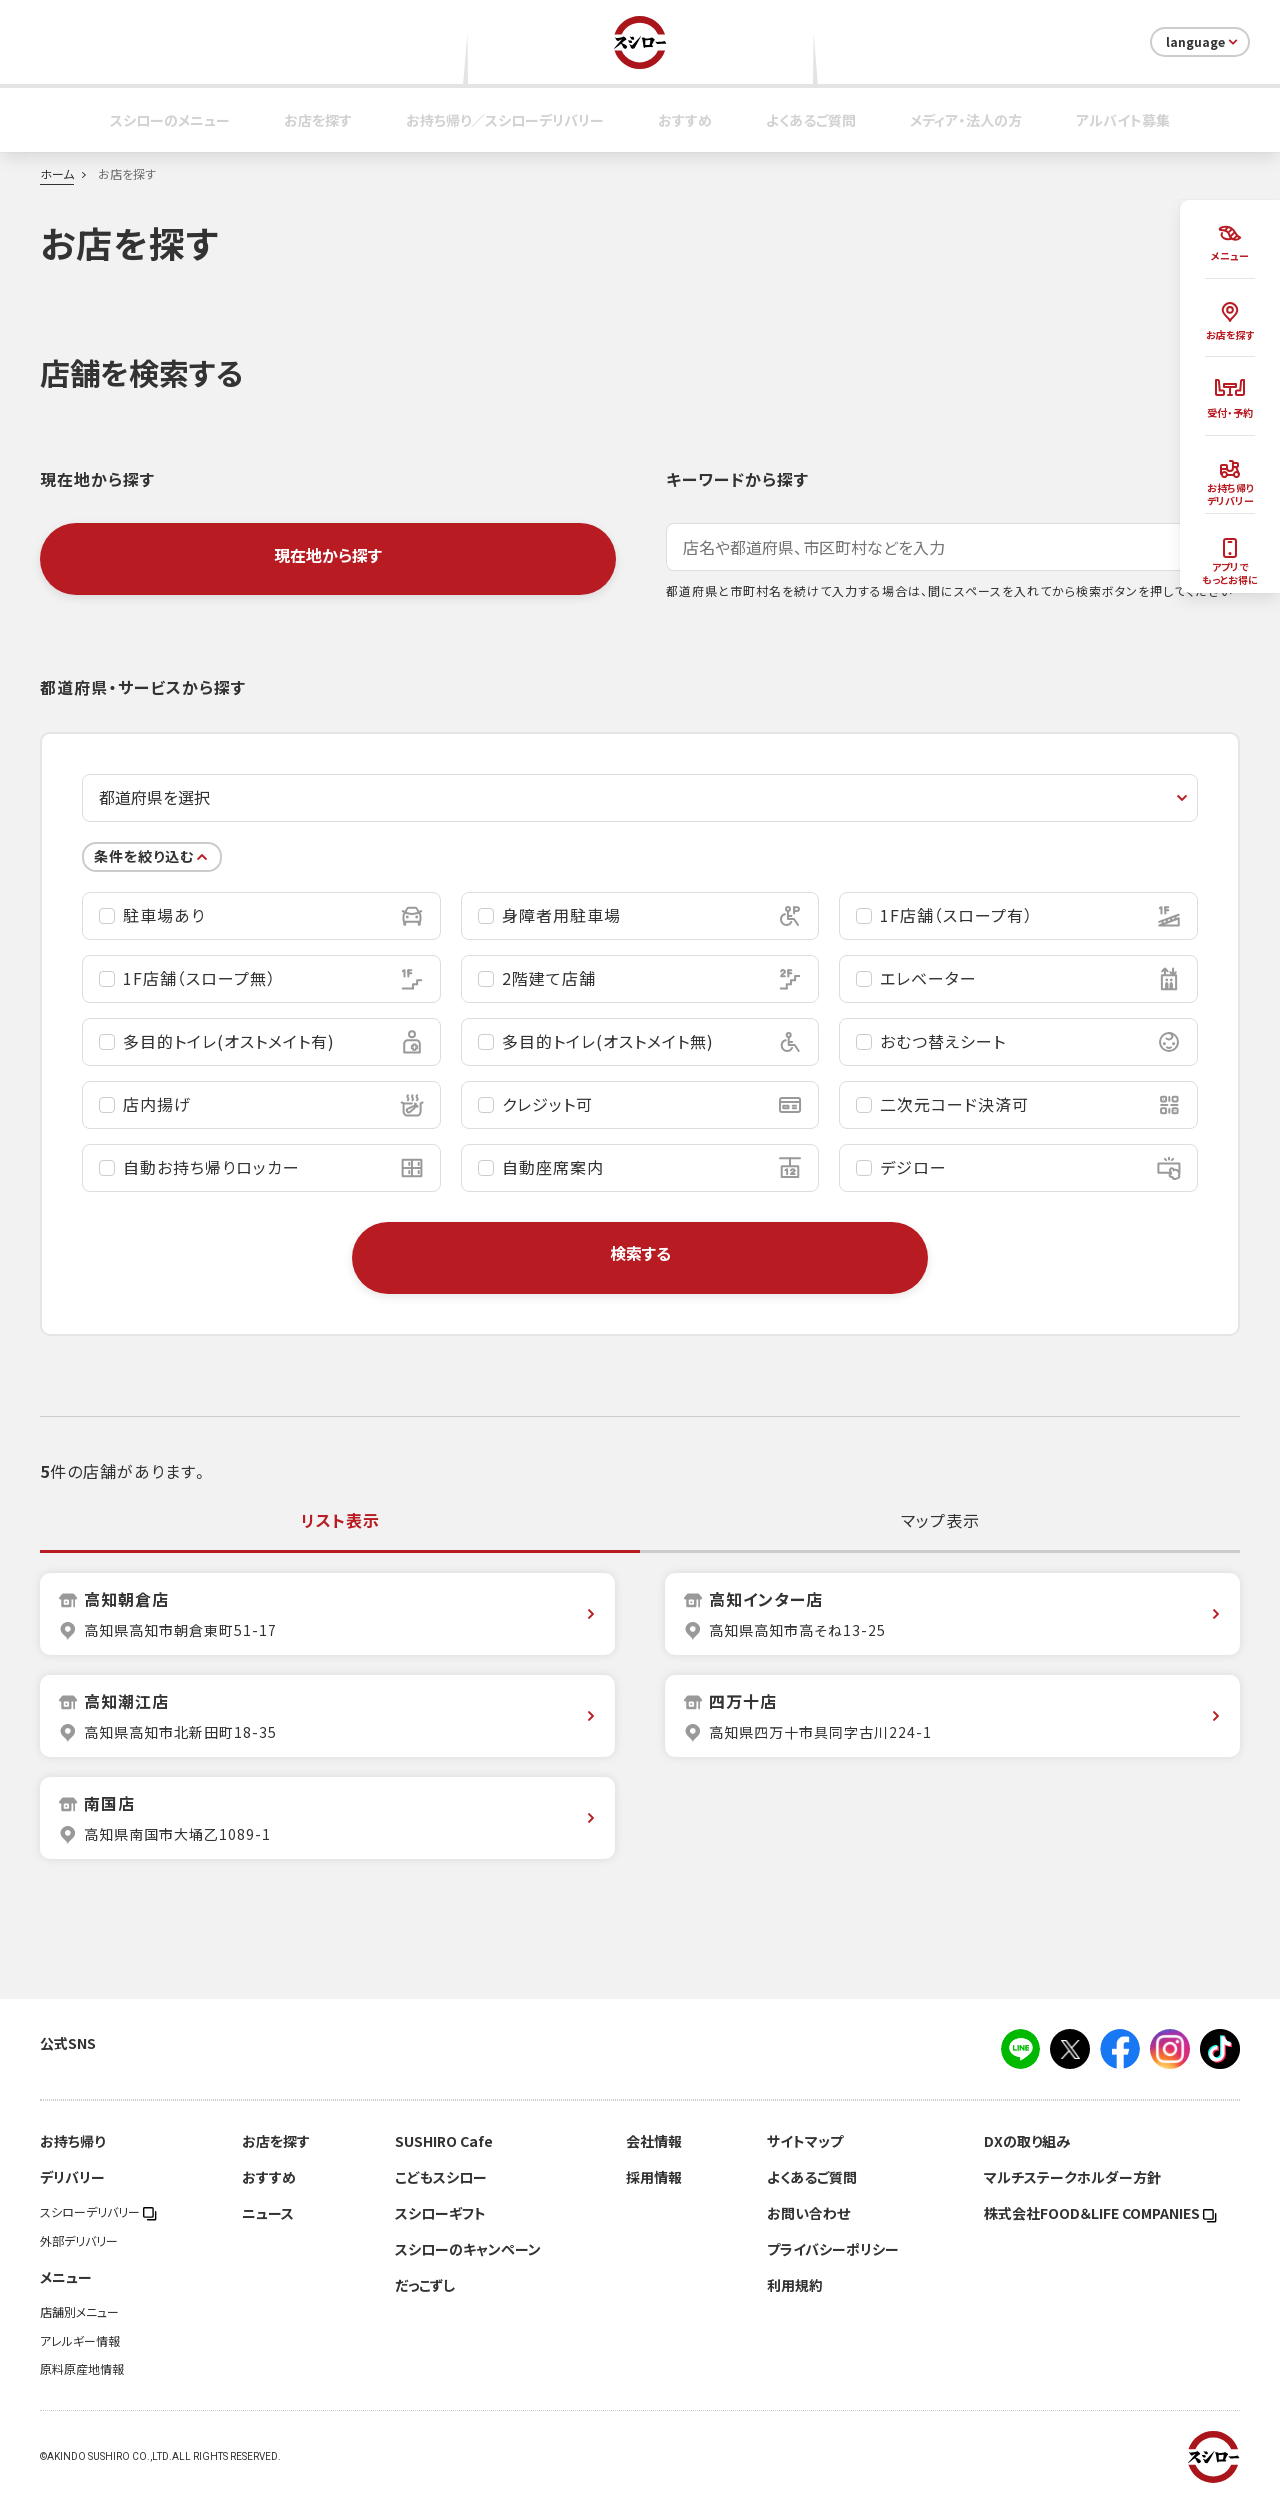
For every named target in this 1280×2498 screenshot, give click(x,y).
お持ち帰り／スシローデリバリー (505, 120)
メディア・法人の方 (966, 120)
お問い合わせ (808, 2213)
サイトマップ (805, 2141)
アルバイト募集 (1123, 120)
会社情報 (654, 2141)
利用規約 (795, 2285)
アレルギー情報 (80, 2341)
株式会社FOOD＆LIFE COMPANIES (1100, 2213)
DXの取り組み (1027, 2141)
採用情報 (654, 2177)
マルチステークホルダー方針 (1072, 2177)
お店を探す (318, 120)
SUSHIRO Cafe (444, 2141)
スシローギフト (440, 2213)
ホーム (57, 174)
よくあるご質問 (811, 120)
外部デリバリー (79, 2241)
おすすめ (685, 120)
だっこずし (425, 2285)
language (1203, 42)
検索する (640, 1253)
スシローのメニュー (170, 120)
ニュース (268, 2213)
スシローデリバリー (98, 2212)
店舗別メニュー (79, 2312)
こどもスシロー (441, 2177)
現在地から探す (328, 555)
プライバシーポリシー (833, 2249)
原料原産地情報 (82, 2369)
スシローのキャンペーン (468, 2249)
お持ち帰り (72, 2141)
